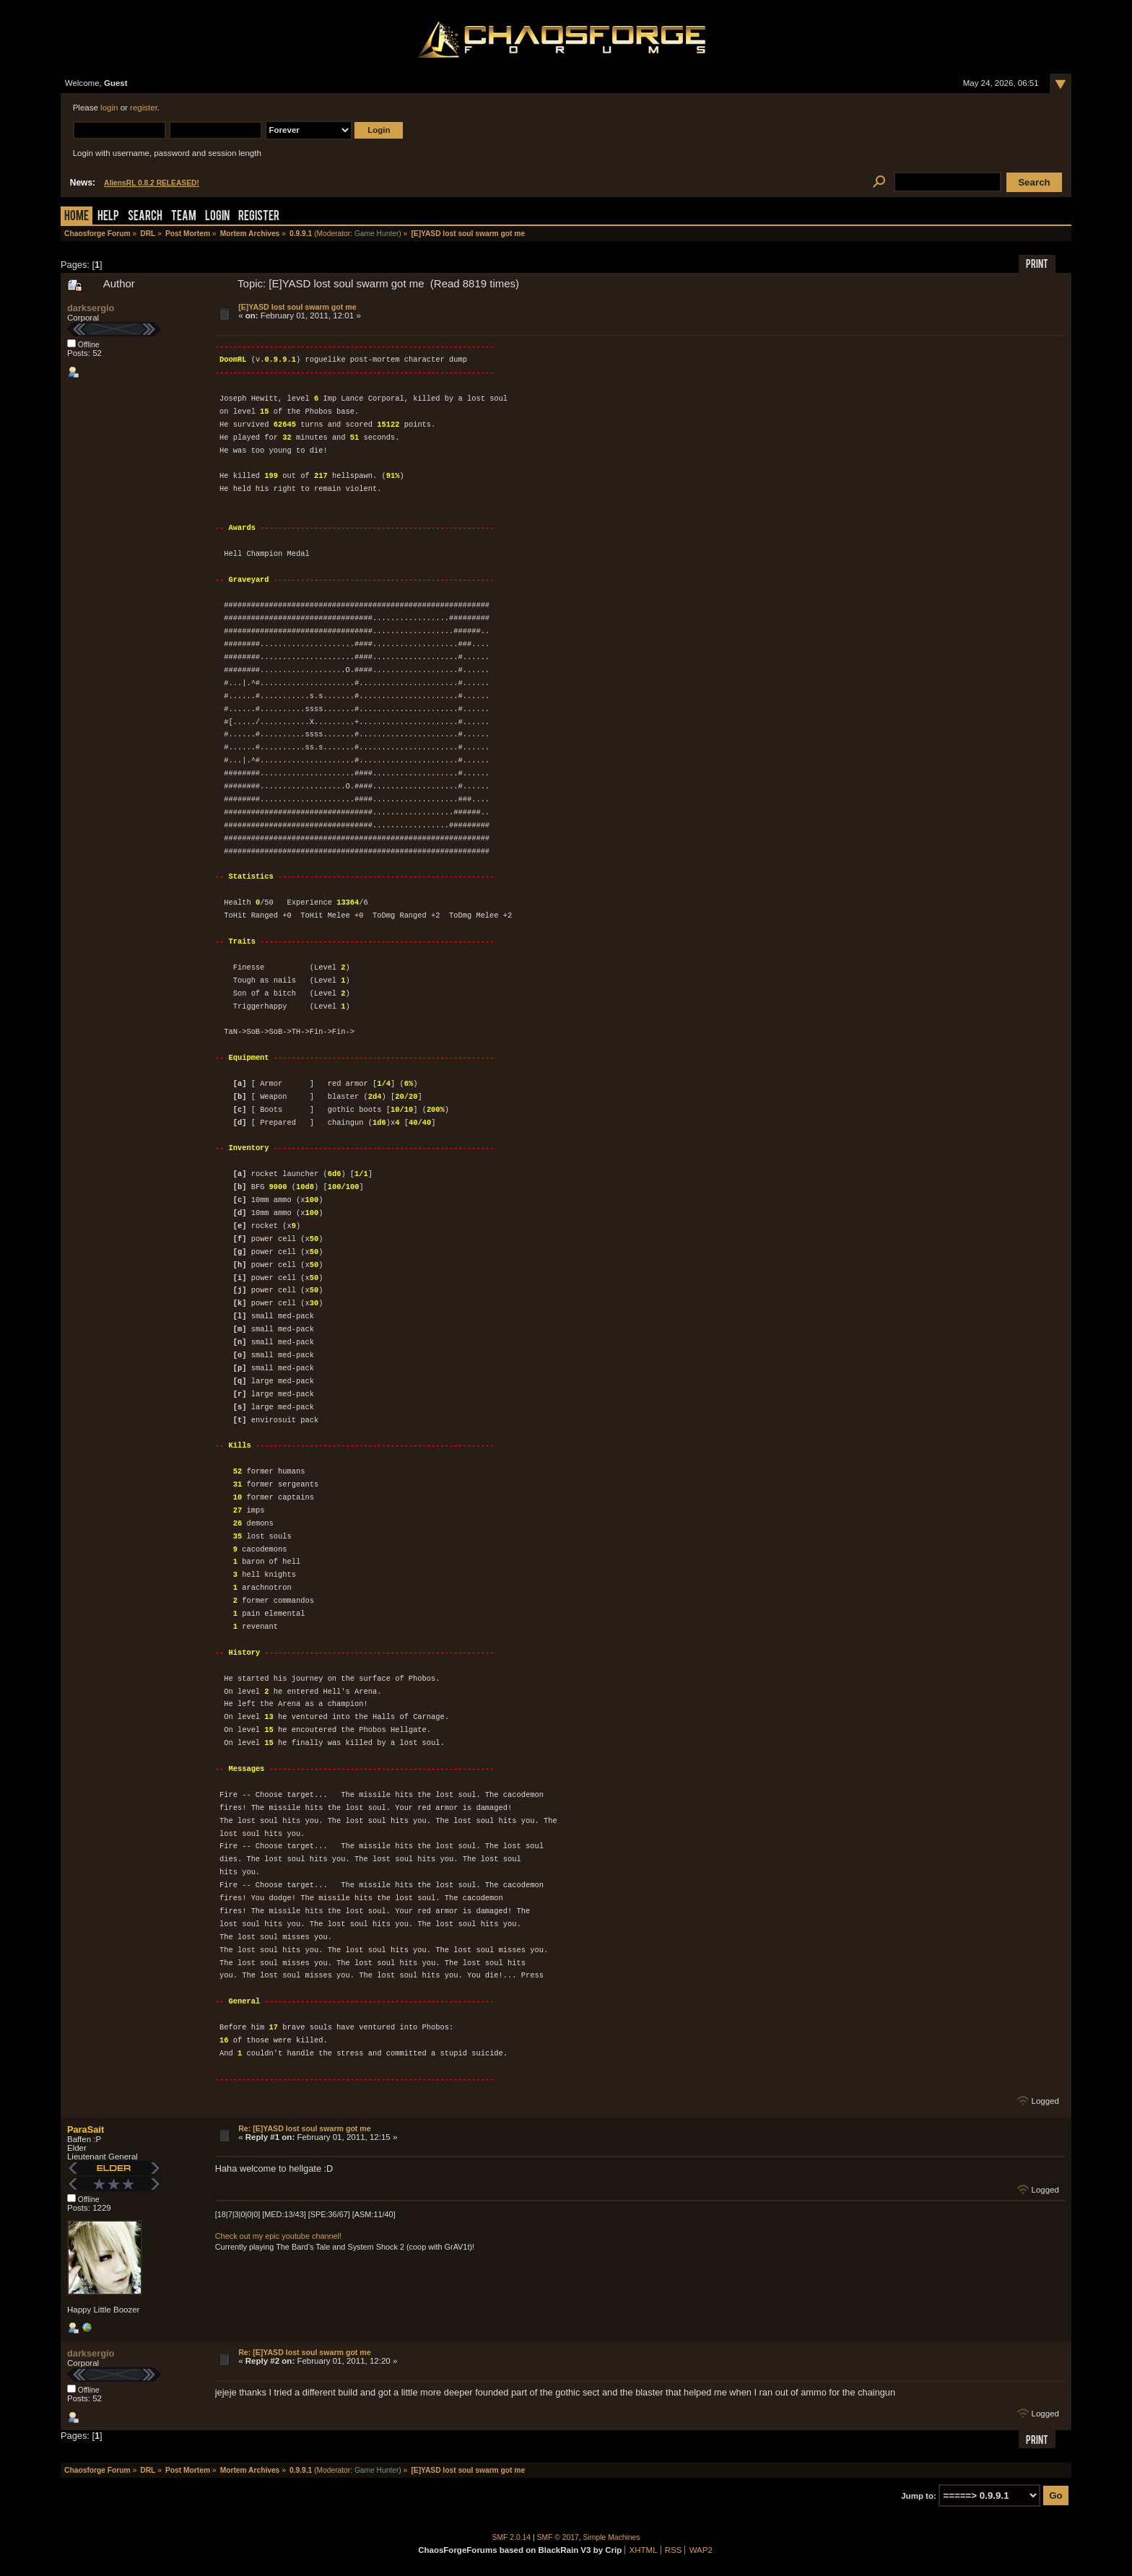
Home (76, 217)
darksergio (90, 308)
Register (258, 217)
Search (145, 217)
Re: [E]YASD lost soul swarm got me (304, 2128)
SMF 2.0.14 (511, 2537)
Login (217, 217)
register (143, 107)
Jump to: (918, 2496)
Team (183, 217)
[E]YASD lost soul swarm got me (297, 307)
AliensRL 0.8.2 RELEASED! (151, 183)
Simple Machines (611, 2537)
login (109, 107)
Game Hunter (376, 234)
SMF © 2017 (558, 2537)
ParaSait (85, 2129)
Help (108, 217)
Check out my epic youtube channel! (278, 2236)
